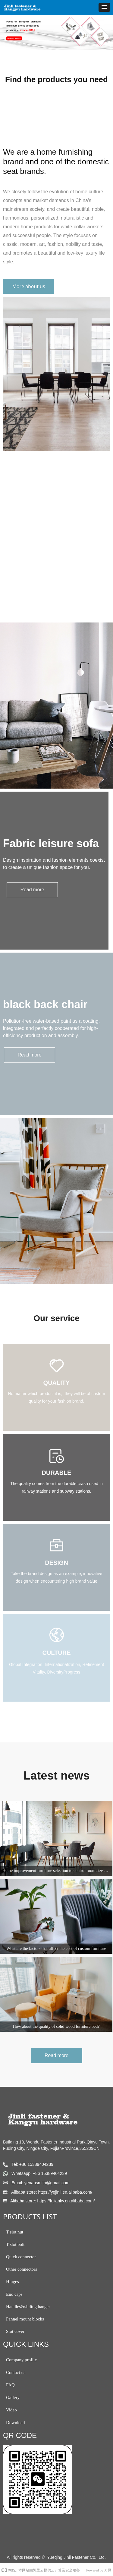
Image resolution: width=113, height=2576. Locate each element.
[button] (104, 7)
